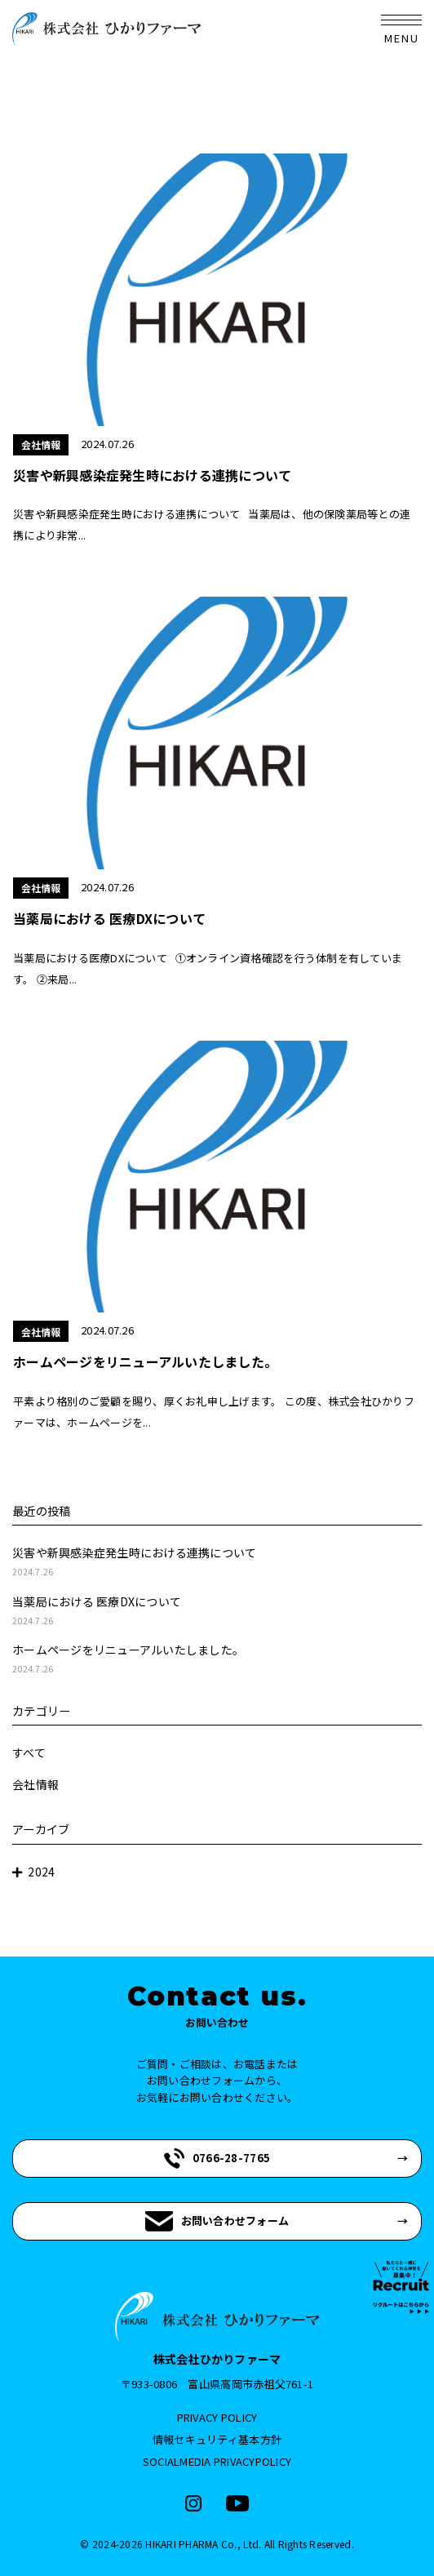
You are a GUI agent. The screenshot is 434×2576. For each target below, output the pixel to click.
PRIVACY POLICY (217, 2417)
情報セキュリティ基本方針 (217, 2439)
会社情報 (35, 1784)
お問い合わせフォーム (217, 2221)
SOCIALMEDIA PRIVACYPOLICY (217, 2461)
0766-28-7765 (217, 2158)
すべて (29, 1752)
